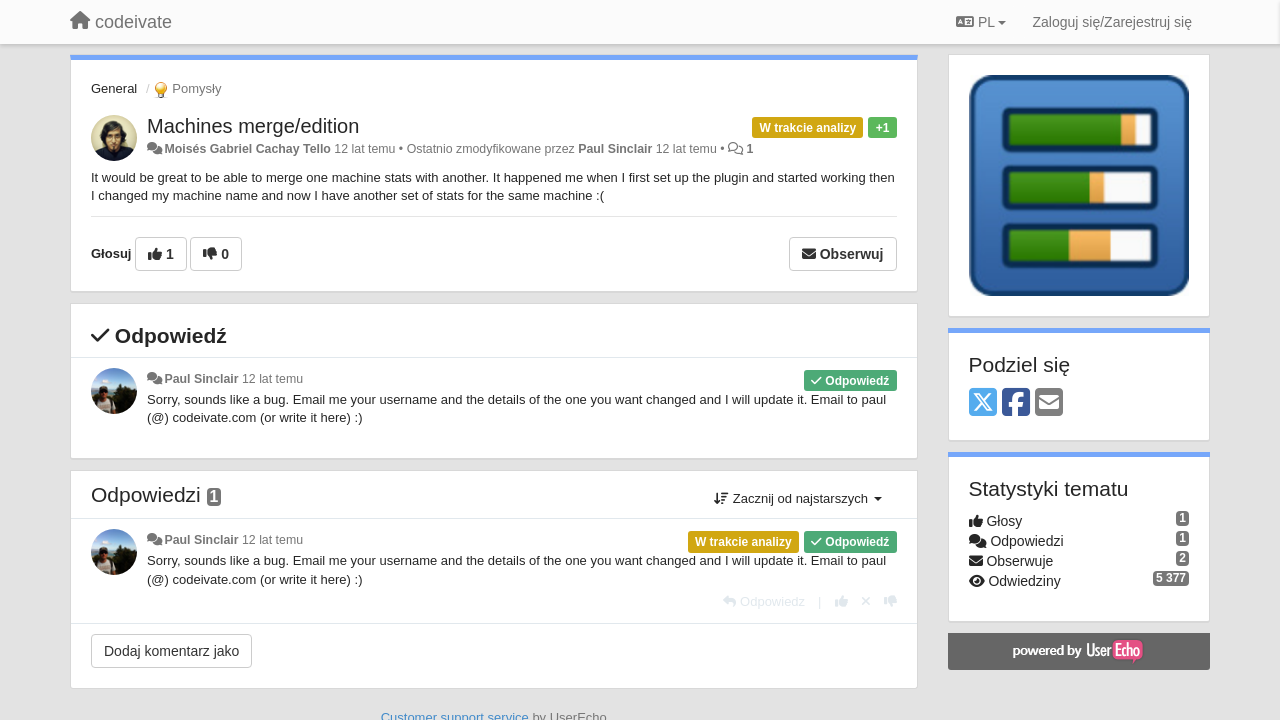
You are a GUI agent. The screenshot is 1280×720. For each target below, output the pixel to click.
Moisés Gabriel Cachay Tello (247, 149)
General (114, 88)
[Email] (1049, 403)
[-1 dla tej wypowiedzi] (890, 601)
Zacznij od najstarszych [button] (797, 498)
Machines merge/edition (253, 126)
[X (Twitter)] (983, 403)
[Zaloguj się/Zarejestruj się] (1112, 22)
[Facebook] (1016, 403)
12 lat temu (272, 379)
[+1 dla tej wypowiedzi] (841, 601)
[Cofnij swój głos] (866, 601)
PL (981, 22)
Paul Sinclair (615, 149)
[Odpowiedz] (764, 601)
